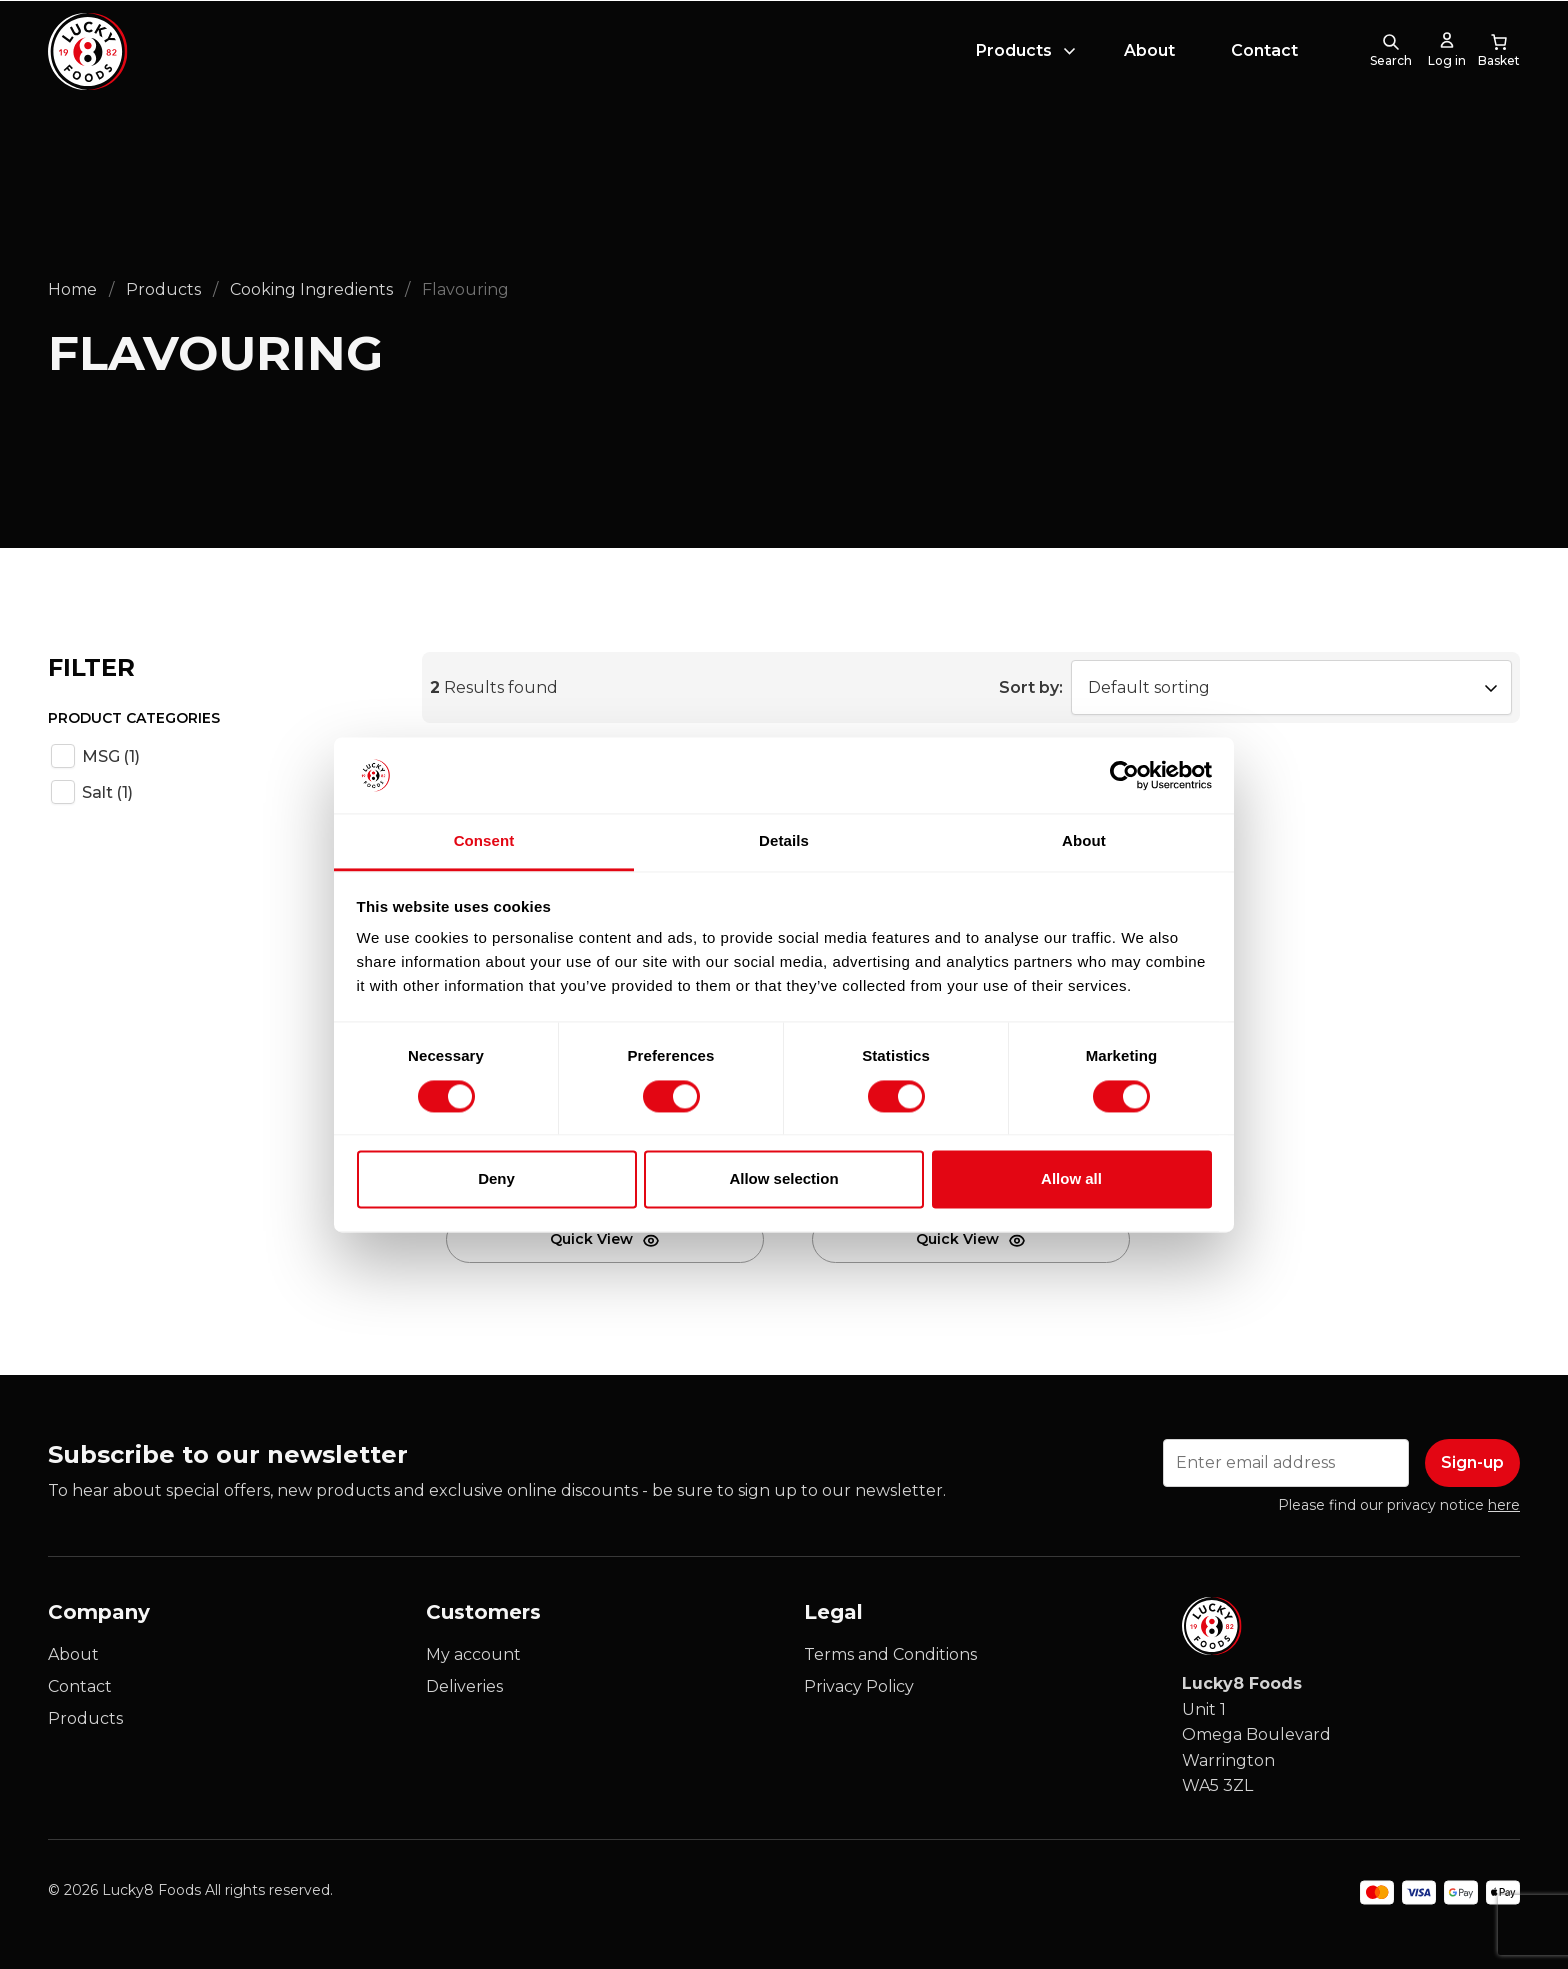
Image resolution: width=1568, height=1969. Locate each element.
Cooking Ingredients (311, 289)
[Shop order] (1291, 687)
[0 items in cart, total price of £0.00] (1499, 64)
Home (72, 289)
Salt (107, 792)
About (1149, 63)
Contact (1264, 63)
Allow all (1071, 1179)
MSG (111, 756)
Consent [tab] (484, 841)
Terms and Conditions (890, 1654)
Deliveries (464, 1686)
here (1504, 1505)
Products (1014, 63)
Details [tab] (784, 841)
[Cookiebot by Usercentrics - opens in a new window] (1124, 775)
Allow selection (783, 1179)
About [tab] (1084, 841)
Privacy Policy (859, 1686)
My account (473, 1654)
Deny (496, 1179)
